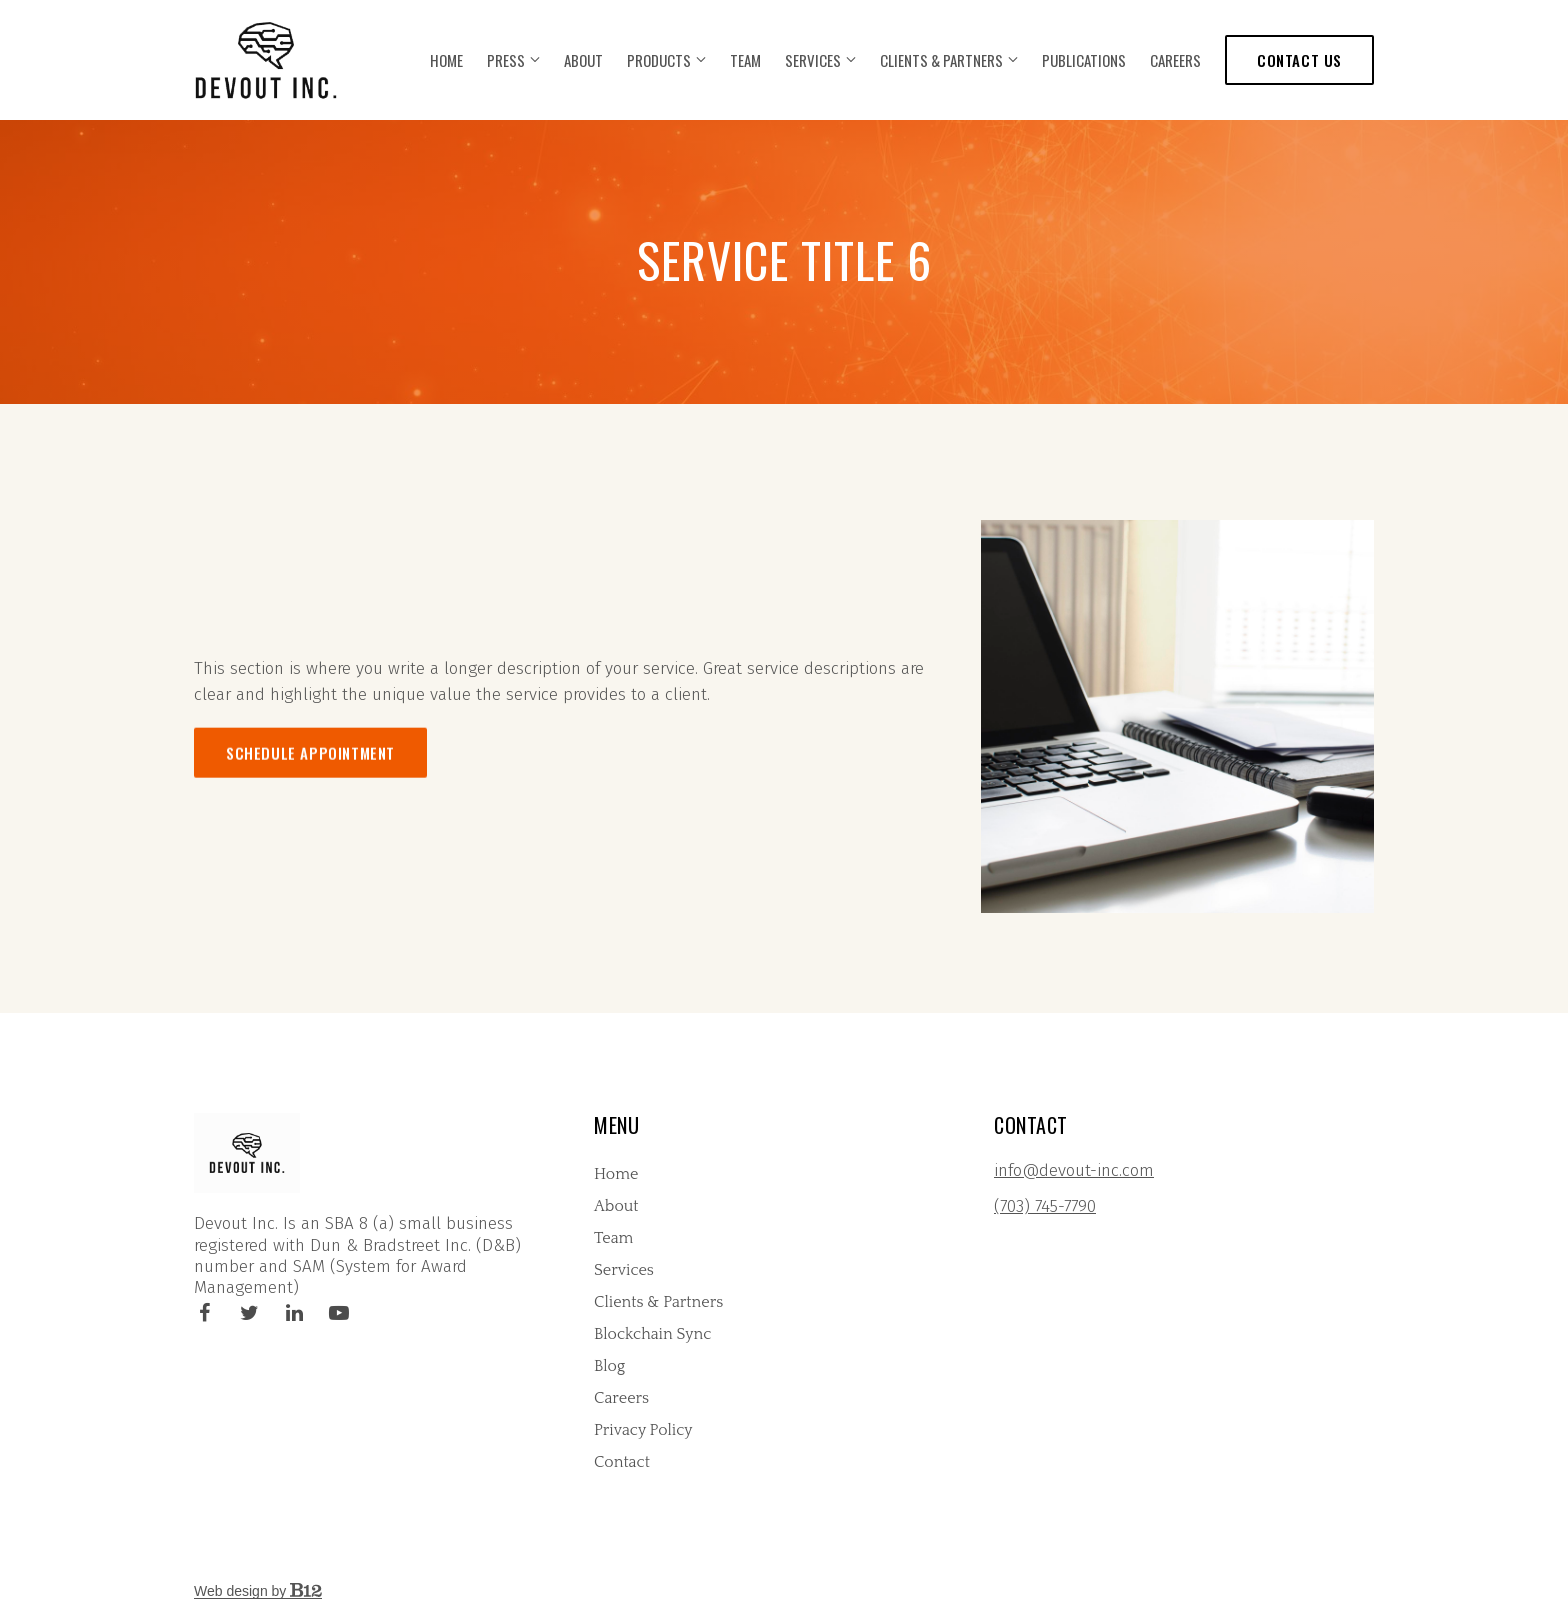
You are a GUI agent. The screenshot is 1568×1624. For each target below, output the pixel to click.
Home (446, 60)
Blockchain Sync (652, 1334)
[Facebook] (204, 1313)
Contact (622, 1462)
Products (659, 60)
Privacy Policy (643, 1430)
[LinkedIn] (294, 1313)
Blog (609, 1366)
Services (813, 60)
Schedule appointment (310, 797)
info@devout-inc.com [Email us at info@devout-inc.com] (1074, 1170)
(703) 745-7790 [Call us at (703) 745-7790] (1045, 1206)
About (583, 60)
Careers (1175, 60)
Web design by (258, 1591)
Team (745, 60)
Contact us (1299, 60)
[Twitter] (249, 1313)
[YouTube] (339, 1313)
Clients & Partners (941, 60)
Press (506, 60)
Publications (1084, 60)
